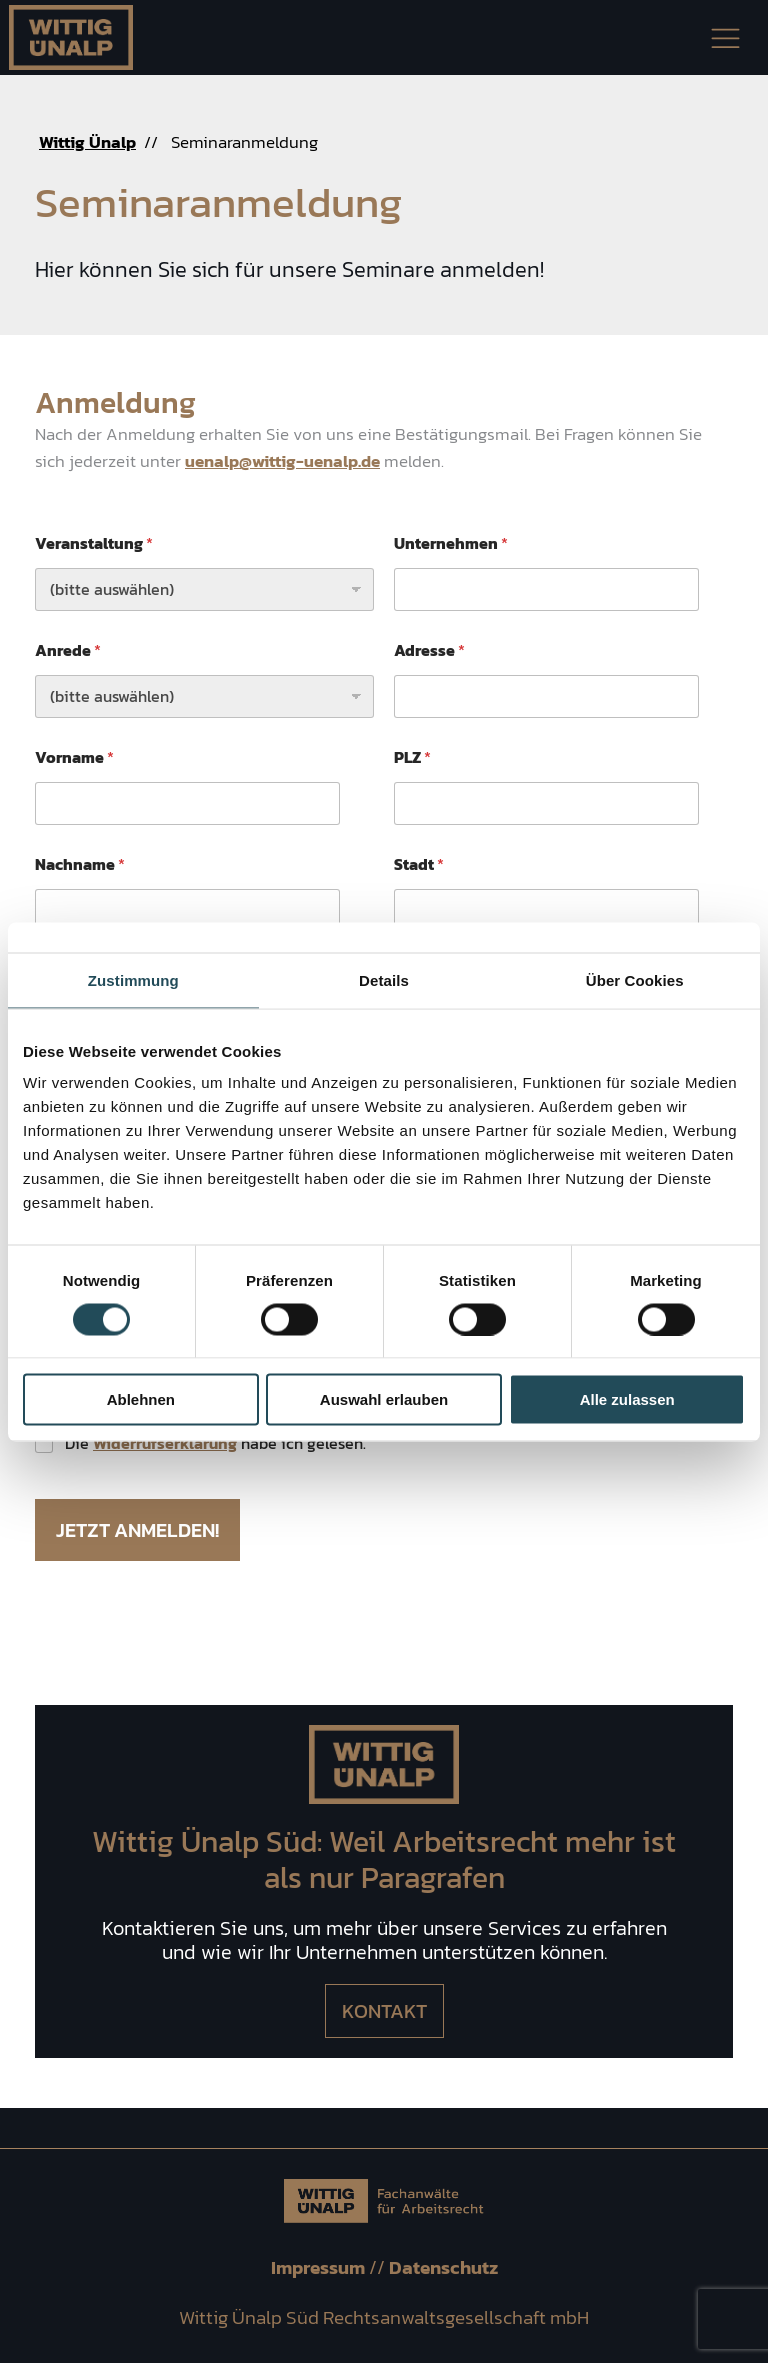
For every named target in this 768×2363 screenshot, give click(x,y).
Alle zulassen (627, 1399)
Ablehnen (141, 1399)
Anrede (68, 650)
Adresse (429, 650)
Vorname (74, 757)
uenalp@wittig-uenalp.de (282, 461)
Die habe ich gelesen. (215, 1443)
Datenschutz (443, 2267)
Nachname (80, 864)
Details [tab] (384, 979)
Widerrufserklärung (165, 1443)
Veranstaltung (94, 543)
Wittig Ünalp (87, 142)
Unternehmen (451, 543)
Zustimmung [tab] (133, 979)
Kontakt (384, 2011)
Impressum (320, 2267)
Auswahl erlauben (384, 1399)
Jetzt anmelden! (137, 1530)
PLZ (412, 757)
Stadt (419, 864)
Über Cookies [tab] (635, 979)
